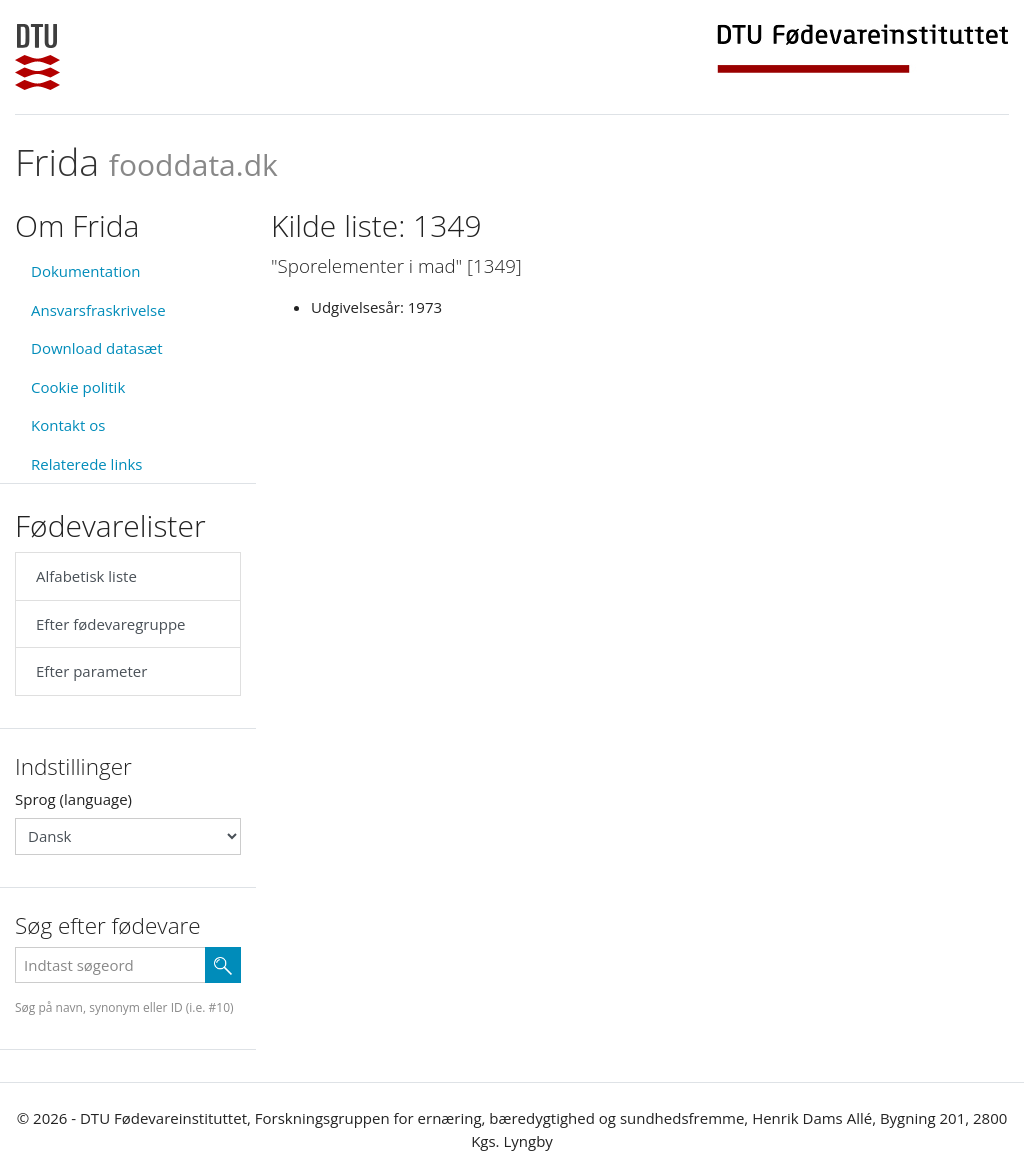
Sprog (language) (73, 799)
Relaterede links (86, 464)
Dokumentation (86, 271)
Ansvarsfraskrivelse (98, 310)
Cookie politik (78, 387)
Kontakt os (68, 425)
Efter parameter (91, 671)
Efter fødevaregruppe (110, 624)
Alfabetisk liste (86, 576)
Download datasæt (97, 348)
